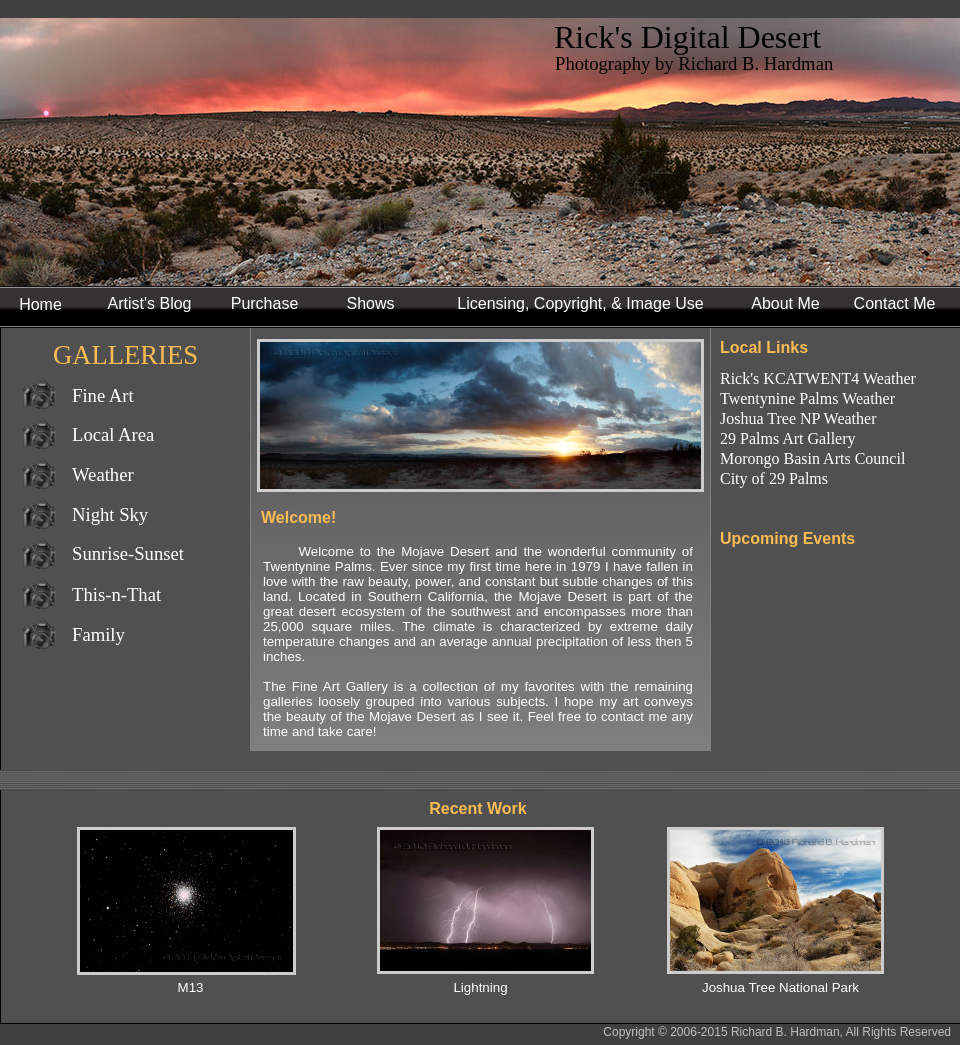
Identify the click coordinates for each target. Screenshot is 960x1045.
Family (98, 634)
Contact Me (895, 303)
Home (40, 304)
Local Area (113, 434)
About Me (785, 303)
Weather (103, 474)
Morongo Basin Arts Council (812, 458)
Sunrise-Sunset (128, 553)
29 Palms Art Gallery (788, 438)
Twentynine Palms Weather (807, 398)
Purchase (265, 303)
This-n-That (116, 594)
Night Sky (110, 514)
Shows (370, 303)
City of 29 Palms (774, 478)
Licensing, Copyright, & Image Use (580, 303)
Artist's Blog (150, 303)
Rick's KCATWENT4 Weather (818, 378)
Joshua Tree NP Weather (798, 418)
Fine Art (103, 395)
